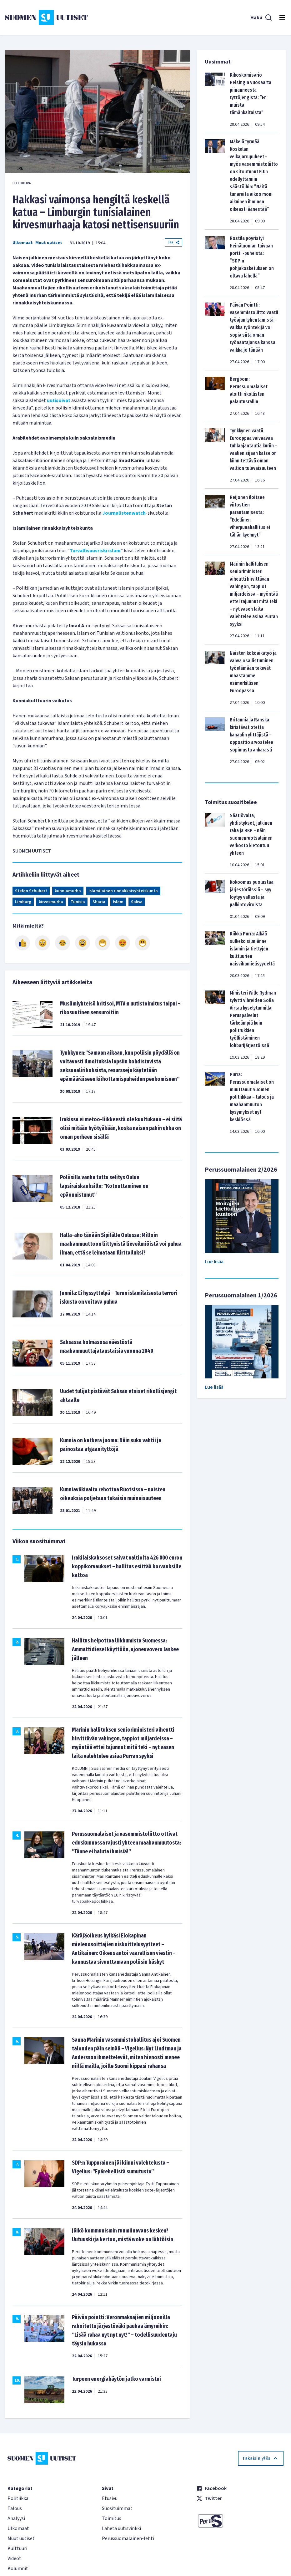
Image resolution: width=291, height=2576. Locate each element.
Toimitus (111, 2518)
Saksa (137, 902)
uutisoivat (58, 400)
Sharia (99, 902)
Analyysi (16, 2518)
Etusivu (110, 2498)
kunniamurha (68, 891)
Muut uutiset (48, 243)
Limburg (23, 902)
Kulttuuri (17, 2548)
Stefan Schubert (31, 891)
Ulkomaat (23, 243)
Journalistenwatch (124, 513)
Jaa (173, 242)
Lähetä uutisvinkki (121, 2528)
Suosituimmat (117, 2508)
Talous (15, 2508)
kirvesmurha (51, 902)
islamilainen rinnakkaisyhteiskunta (123, 891)
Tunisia (78, 902)
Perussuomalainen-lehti (128, 2538)
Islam (118, 902)
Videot (14, 2558)
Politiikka (18, 2498)
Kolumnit (18, 2568)
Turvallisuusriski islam (95, 550)
